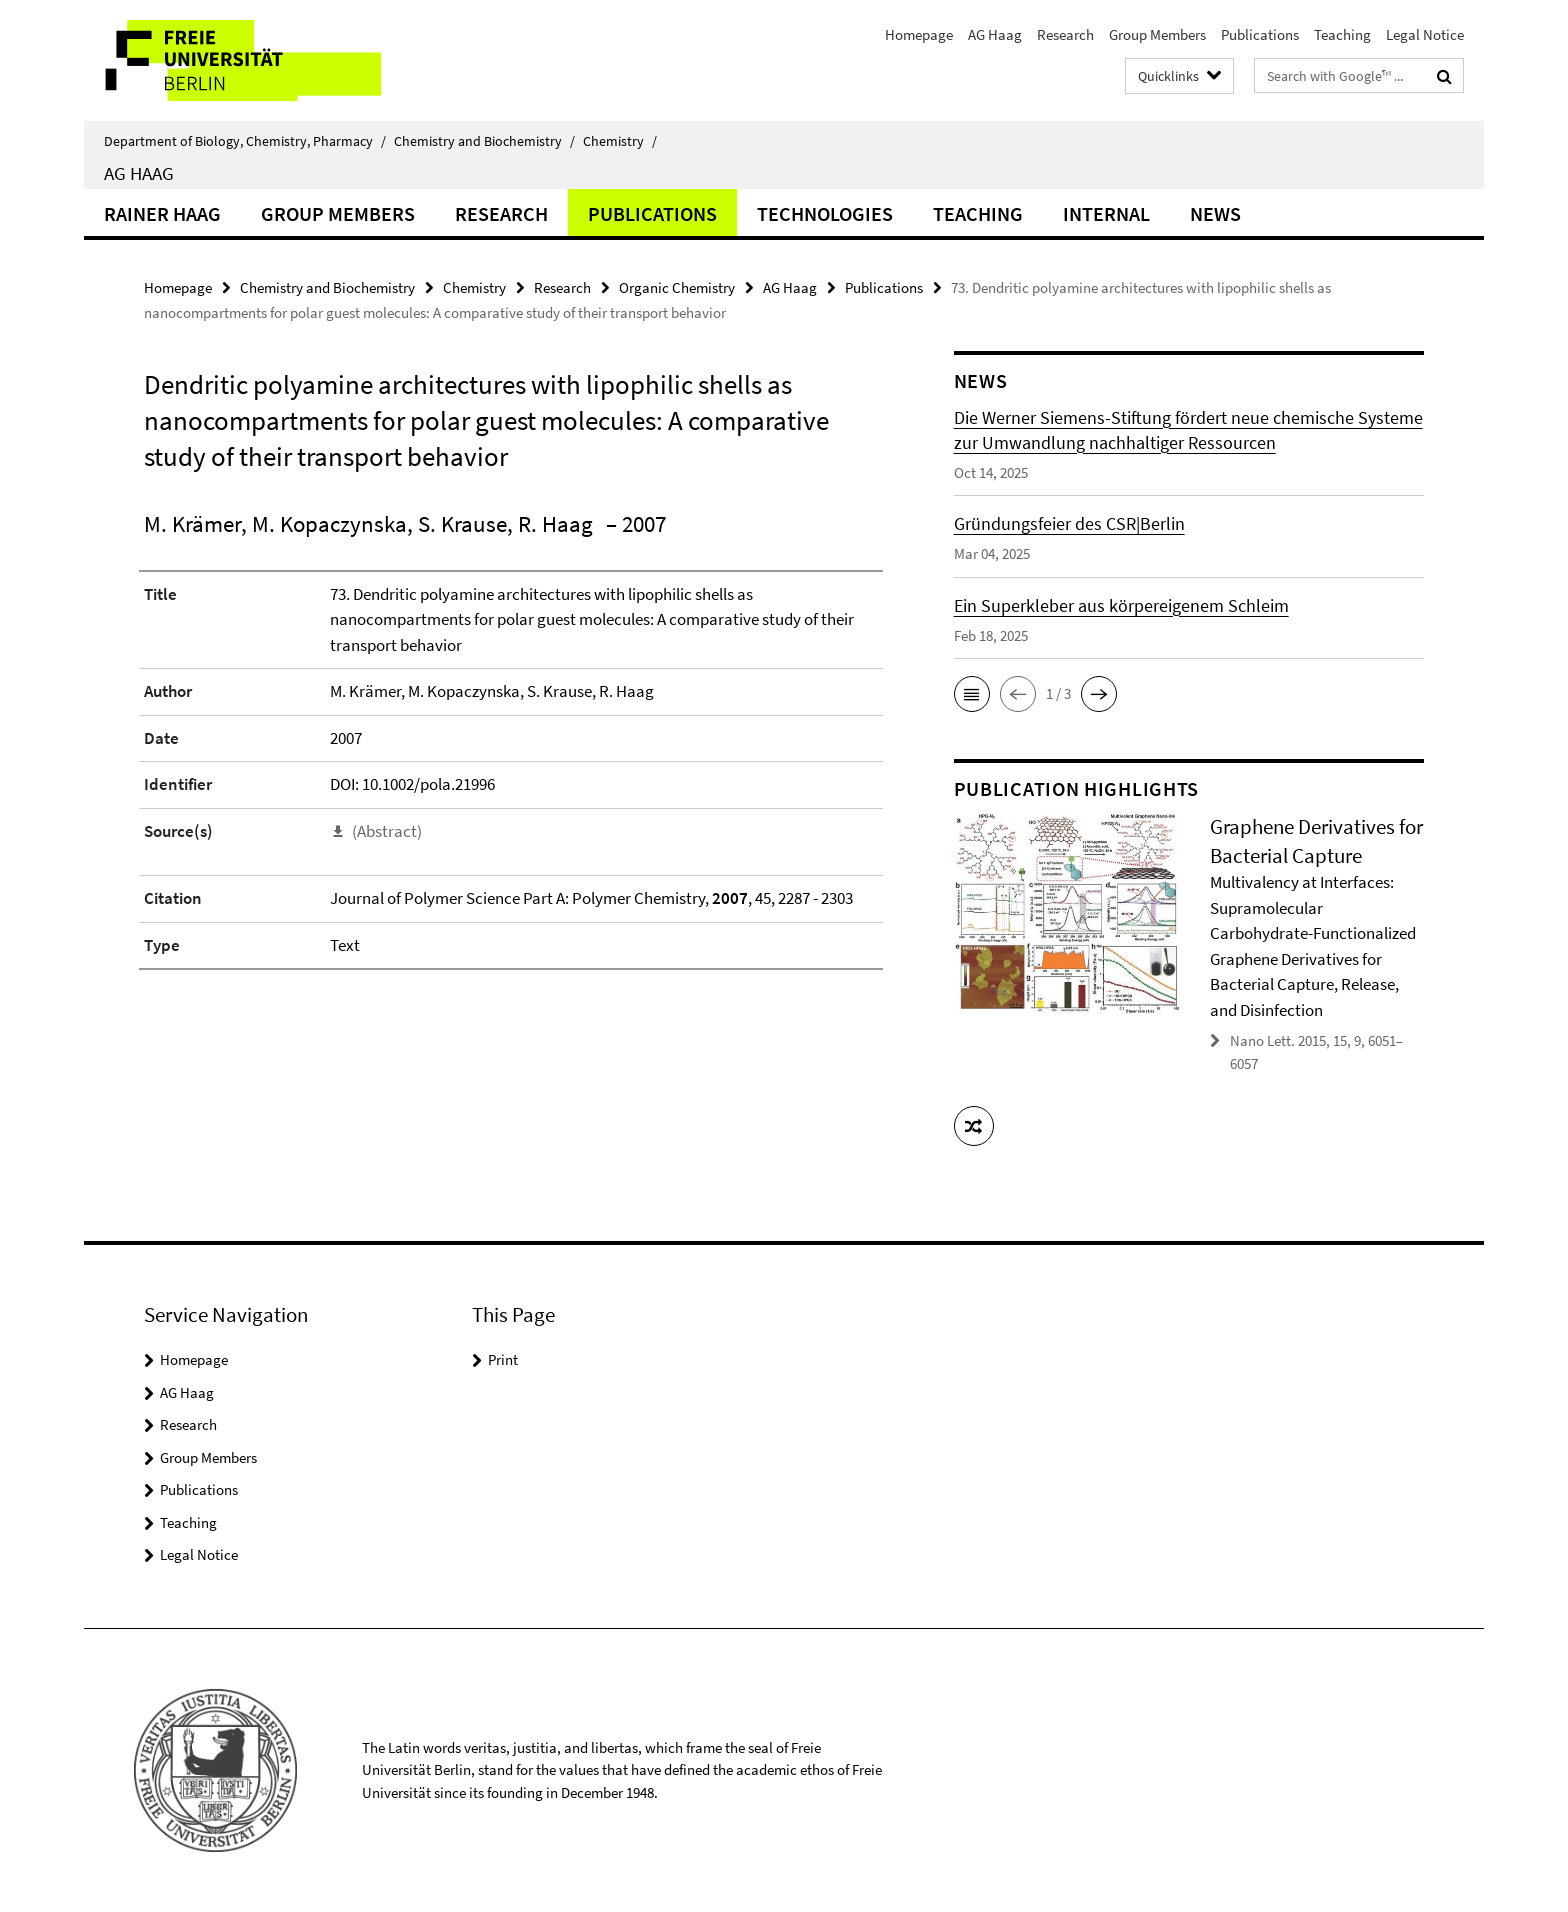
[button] (972, 694)
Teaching (1342, 34)
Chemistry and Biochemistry (484, 141)
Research (1065, 34)
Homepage (919, 34)
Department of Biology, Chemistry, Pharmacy (245, 141)
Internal (1106, 213)
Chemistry (620, 141)
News (1215, 213)
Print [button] (503, 1359)
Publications (1260, 34)
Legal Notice (1425, 34)
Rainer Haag (162, 213)
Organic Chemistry (677, 287)
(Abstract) (387, 831)
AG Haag (995, 34)
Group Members (1157, 34)
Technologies (825, 213)
